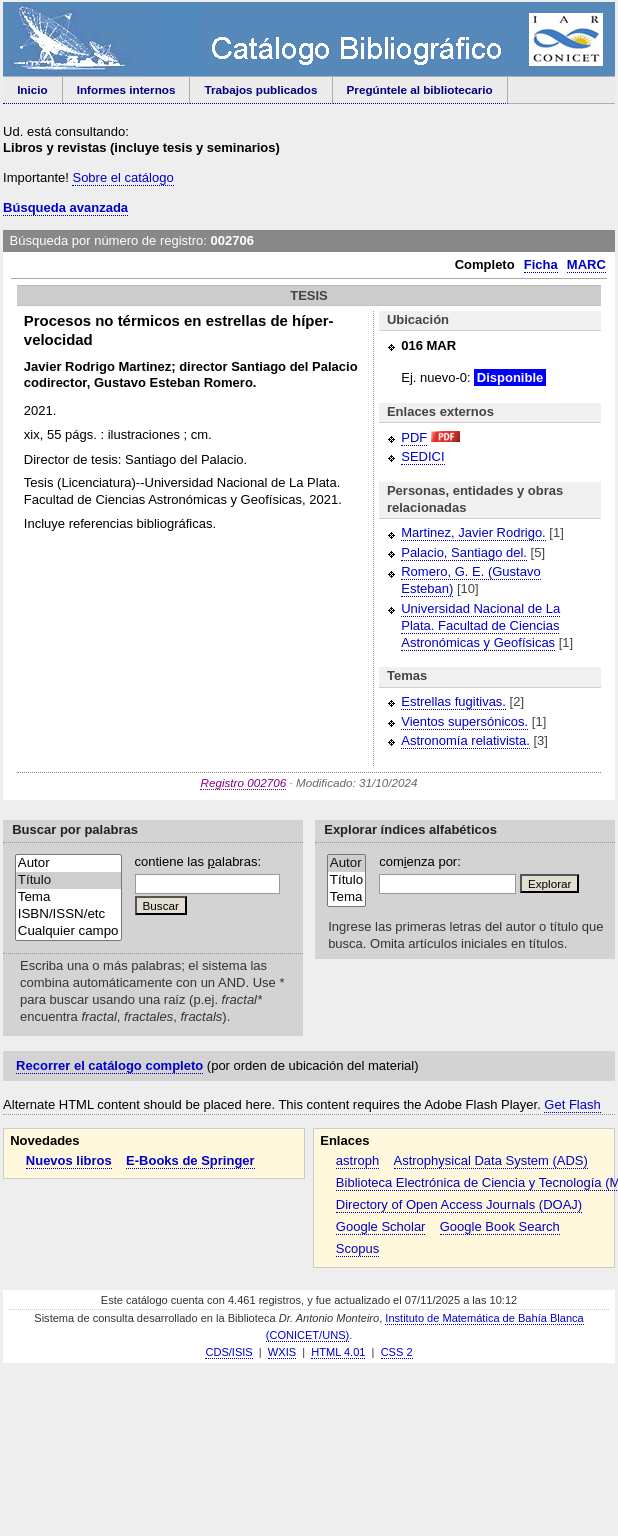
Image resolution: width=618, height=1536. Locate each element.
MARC (586, 264)
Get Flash (572, 1104)
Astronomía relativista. (465, 740)
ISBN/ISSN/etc (68, 914)
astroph (357, 1160)
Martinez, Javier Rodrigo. (473, 532)
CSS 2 (397, 1352)
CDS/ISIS (228, 1352)
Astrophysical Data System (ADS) (491, 1160)
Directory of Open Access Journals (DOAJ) (459, 1204)
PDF (414, 437)
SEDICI (422, 456)
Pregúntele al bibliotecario (420, 89)
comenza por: (420, 861)
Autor (68, 863)
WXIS (282, 1352)
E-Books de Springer (190, 1160)
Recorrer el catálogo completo (109, 1065)
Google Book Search (500, 1226)
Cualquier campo (68, 931)
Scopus (357, 1248)
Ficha (541, 264)
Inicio (32, 89)
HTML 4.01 (338, 1352)
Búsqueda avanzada (65, 207)
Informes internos (126, 89)
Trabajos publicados (261, 89)
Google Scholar (381, 1226)
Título (68, 880)
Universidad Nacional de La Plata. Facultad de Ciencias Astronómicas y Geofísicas (480, 625)
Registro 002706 (243, 782)
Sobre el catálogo (122, 177)
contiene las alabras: (198, 861)
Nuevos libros (69, 1160)
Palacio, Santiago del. (464, 552)
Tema (68, 897)
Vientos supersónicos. (464, 721)
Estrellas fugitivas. (453, 701)
